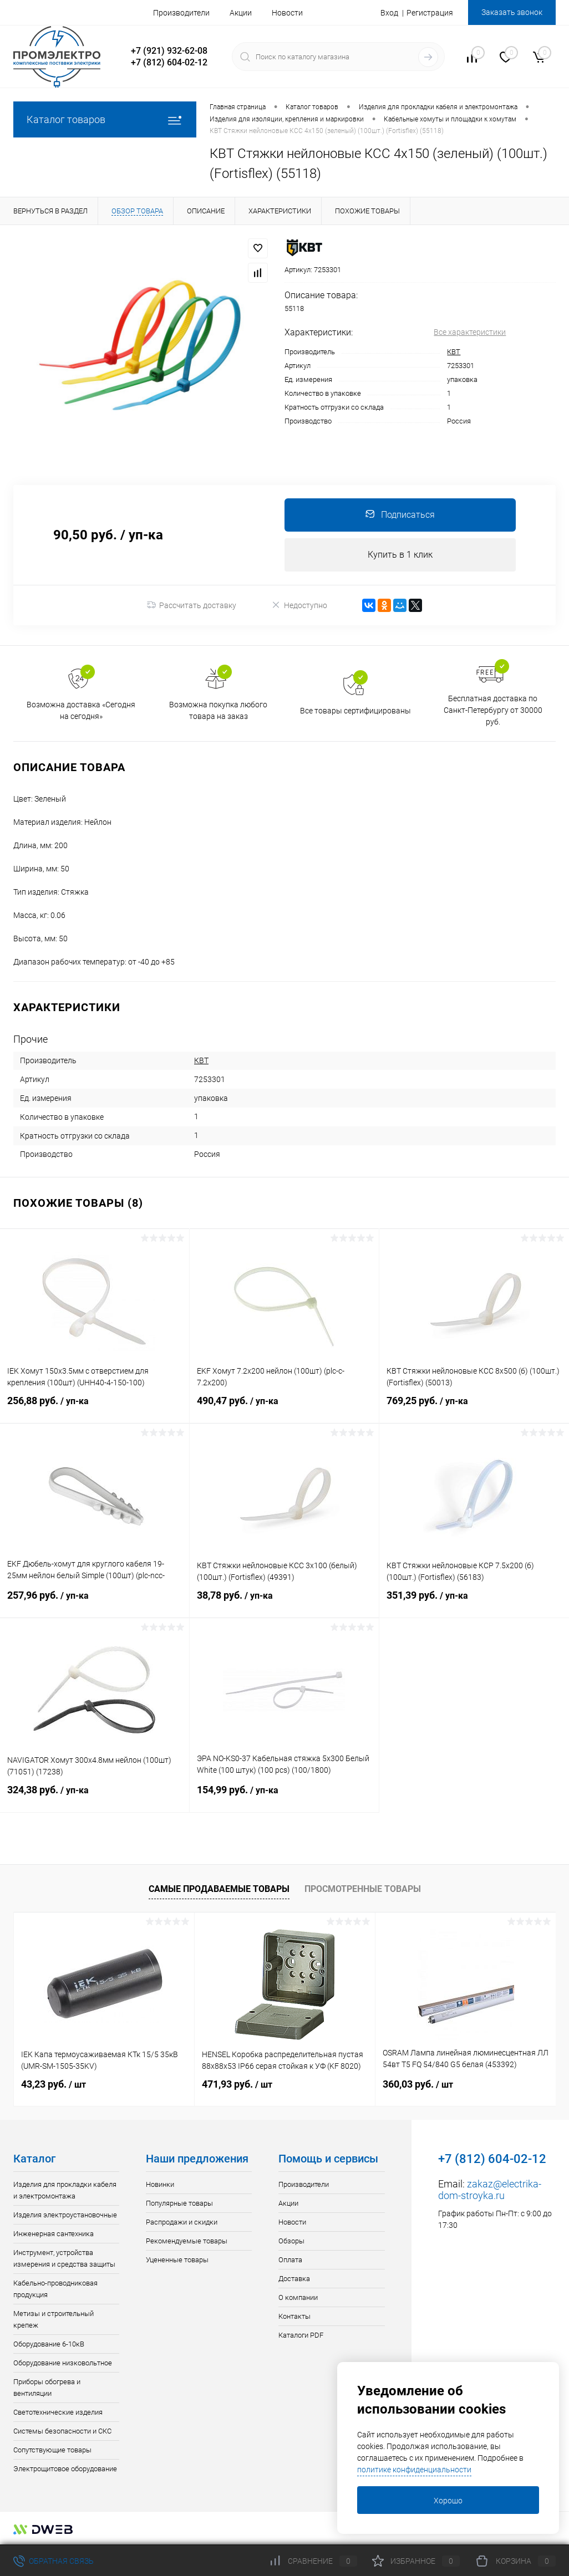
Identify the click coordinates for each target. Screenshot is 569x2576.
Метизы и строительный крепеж (53, 2320)
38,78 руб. (284, 1602)
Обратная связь (53, 2561)
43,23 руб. (53, 2084)
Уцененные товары (177, 2260)
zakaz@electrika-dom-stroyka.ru (489, 2190)
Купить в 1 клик (400, 554)
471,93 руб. (237, 2084)
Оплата (290, 2260)
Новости (287, 12)
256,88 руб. (94, 1408)
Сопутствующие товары (52, 2450)
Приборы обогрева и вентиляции (46, 2388)
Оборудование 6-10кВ (48, 2344)
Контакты (294, 2317)
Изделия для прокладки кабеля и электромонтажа (64, 2191)
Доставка (294, 2279)
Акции (241, 12)
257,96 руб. (94, 1602)
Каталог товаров (105, 119)
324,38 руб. (94, 1797)
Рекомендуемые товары (186, 2241)
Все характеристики (470, 332)
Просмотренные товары (362, 1889)
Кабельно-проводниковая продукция (55, 2289)
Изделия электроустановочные (65, 2215)
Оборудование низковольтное (62, 2363)
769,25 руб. (474, 1408)
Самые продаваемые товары (219, 1889)
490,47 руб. (284, 1408)
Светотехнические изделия (58, 2413)
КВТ (453, 352)
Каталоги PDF (300, 2336)
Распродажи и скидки (181, 2222)
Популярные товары (179, 2204)
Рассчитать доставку (191, 605)
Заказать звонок (511, 12)
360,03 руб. (418, 2084)
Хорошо (448, 2500)
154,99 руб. (284, 1797)
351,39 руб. (474, 1602)
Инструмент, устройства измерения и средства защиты (64, 2259)
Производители (181, 12)
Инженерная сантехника (53, 2234)
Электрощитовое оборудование (65, 2469)
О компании (298, 2298)
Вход (389, 12)
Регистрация (430, 12)
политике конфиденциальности (414, 2469)
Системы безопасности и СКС (62, 2431)
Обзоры (291, 2241)
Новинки (160, 2185)
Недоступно (299, 605)
